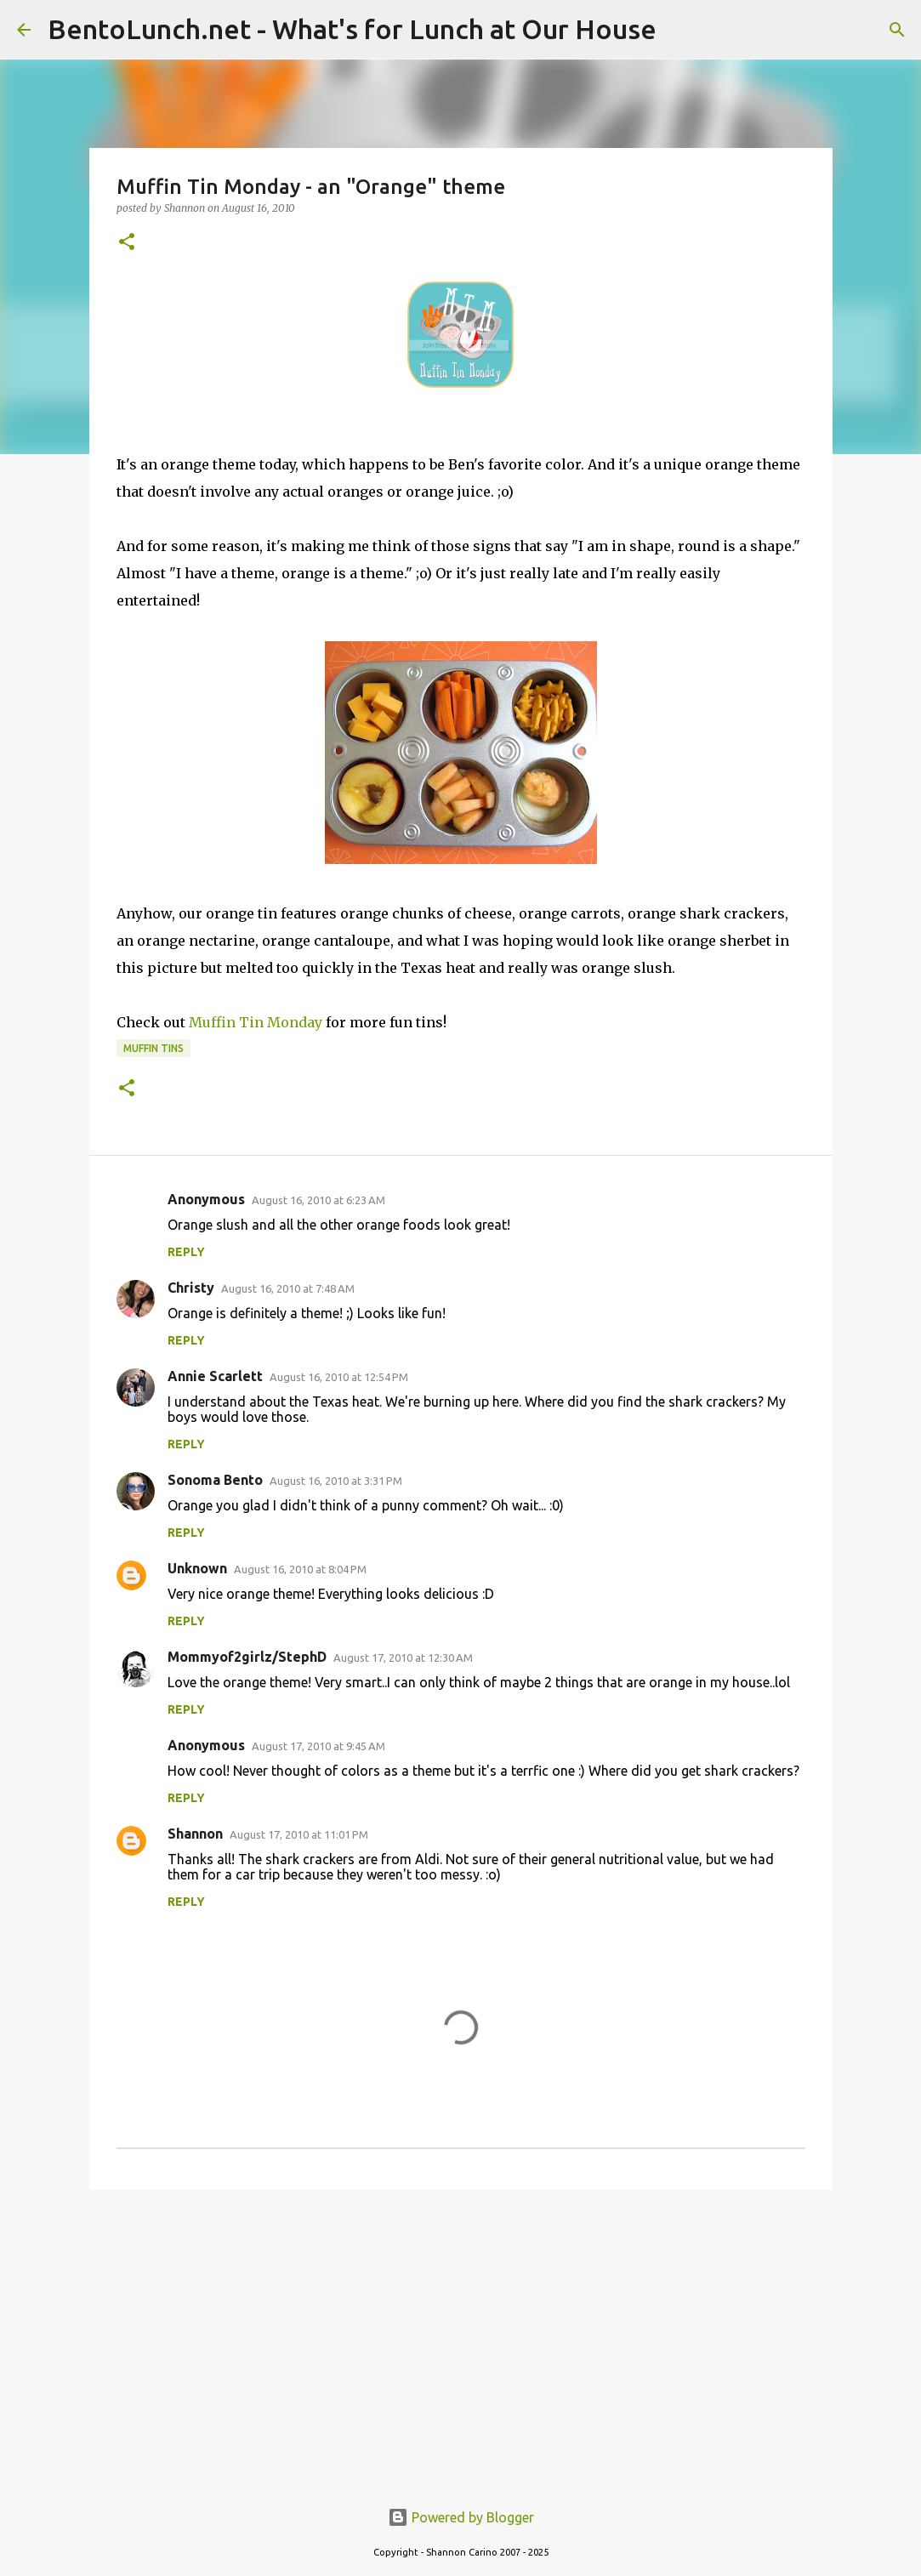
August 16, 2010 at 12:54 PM (339, 1377)
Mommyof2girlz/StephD (247, 1656)
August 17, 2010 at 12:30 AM (403, 1657)
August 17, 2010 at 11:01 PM (299, 1834)
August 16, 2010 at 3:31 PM (336, 1481)
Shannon (195, 1833)
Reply (186, 1252)
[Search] (897, 29)
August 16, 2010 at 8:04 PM (300, 1569)
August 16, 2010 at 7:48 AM (288, 1288)
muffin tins (153, 1048)
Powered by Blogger (461, 2517)
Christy (191, 1287)
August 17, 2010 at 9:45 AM (318, 1746)
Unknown (197, 1568)
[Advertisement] (460, 2334)
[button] (127, 242)
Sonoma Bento (215, 1479)
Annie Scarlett (215, 1376)
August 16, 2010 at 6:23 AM (318, 1200)
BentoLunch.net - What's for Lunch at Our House (352, 29)
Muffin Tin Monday (255, 1022)
